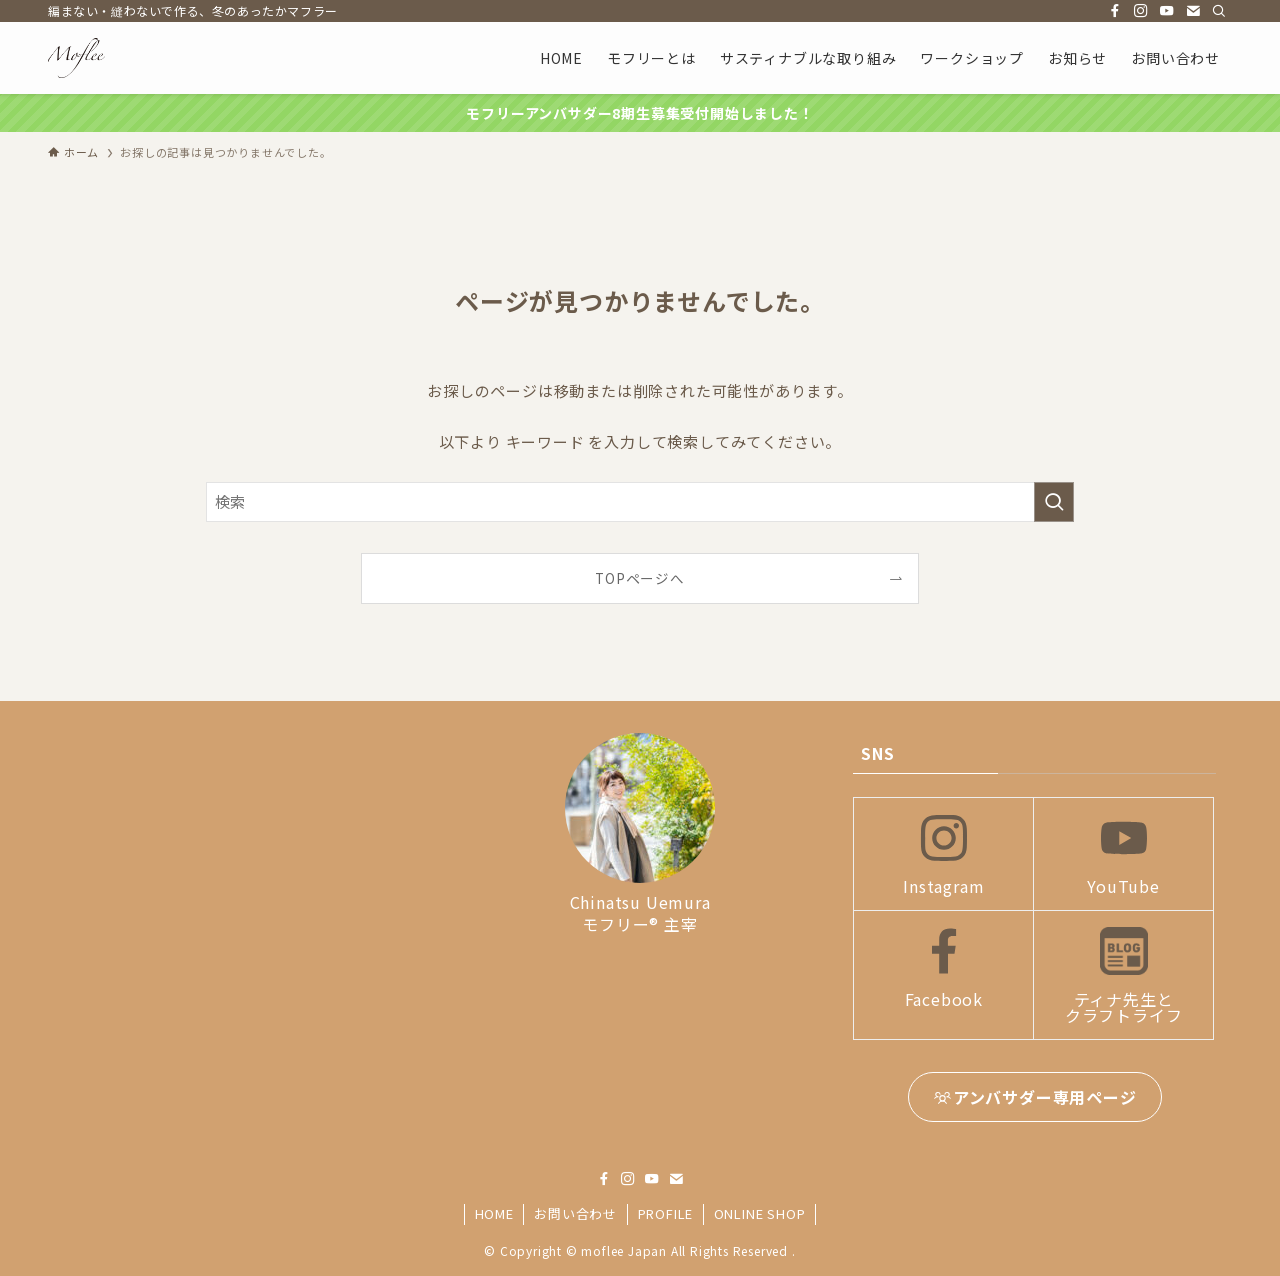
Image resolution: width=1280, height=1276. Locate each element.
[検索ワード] (640, 502)
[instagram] (1141, 11)
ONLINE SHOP (760, 1213)
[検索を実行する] (1054, 502)
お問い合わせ (575, 1213)
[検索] (1219, 11)
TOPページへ (640, 578)
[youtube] (1167, 11)
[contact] (1193, 11)
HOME (494, 1213)
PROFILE (666, 1213)
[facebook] (1115, 11)
